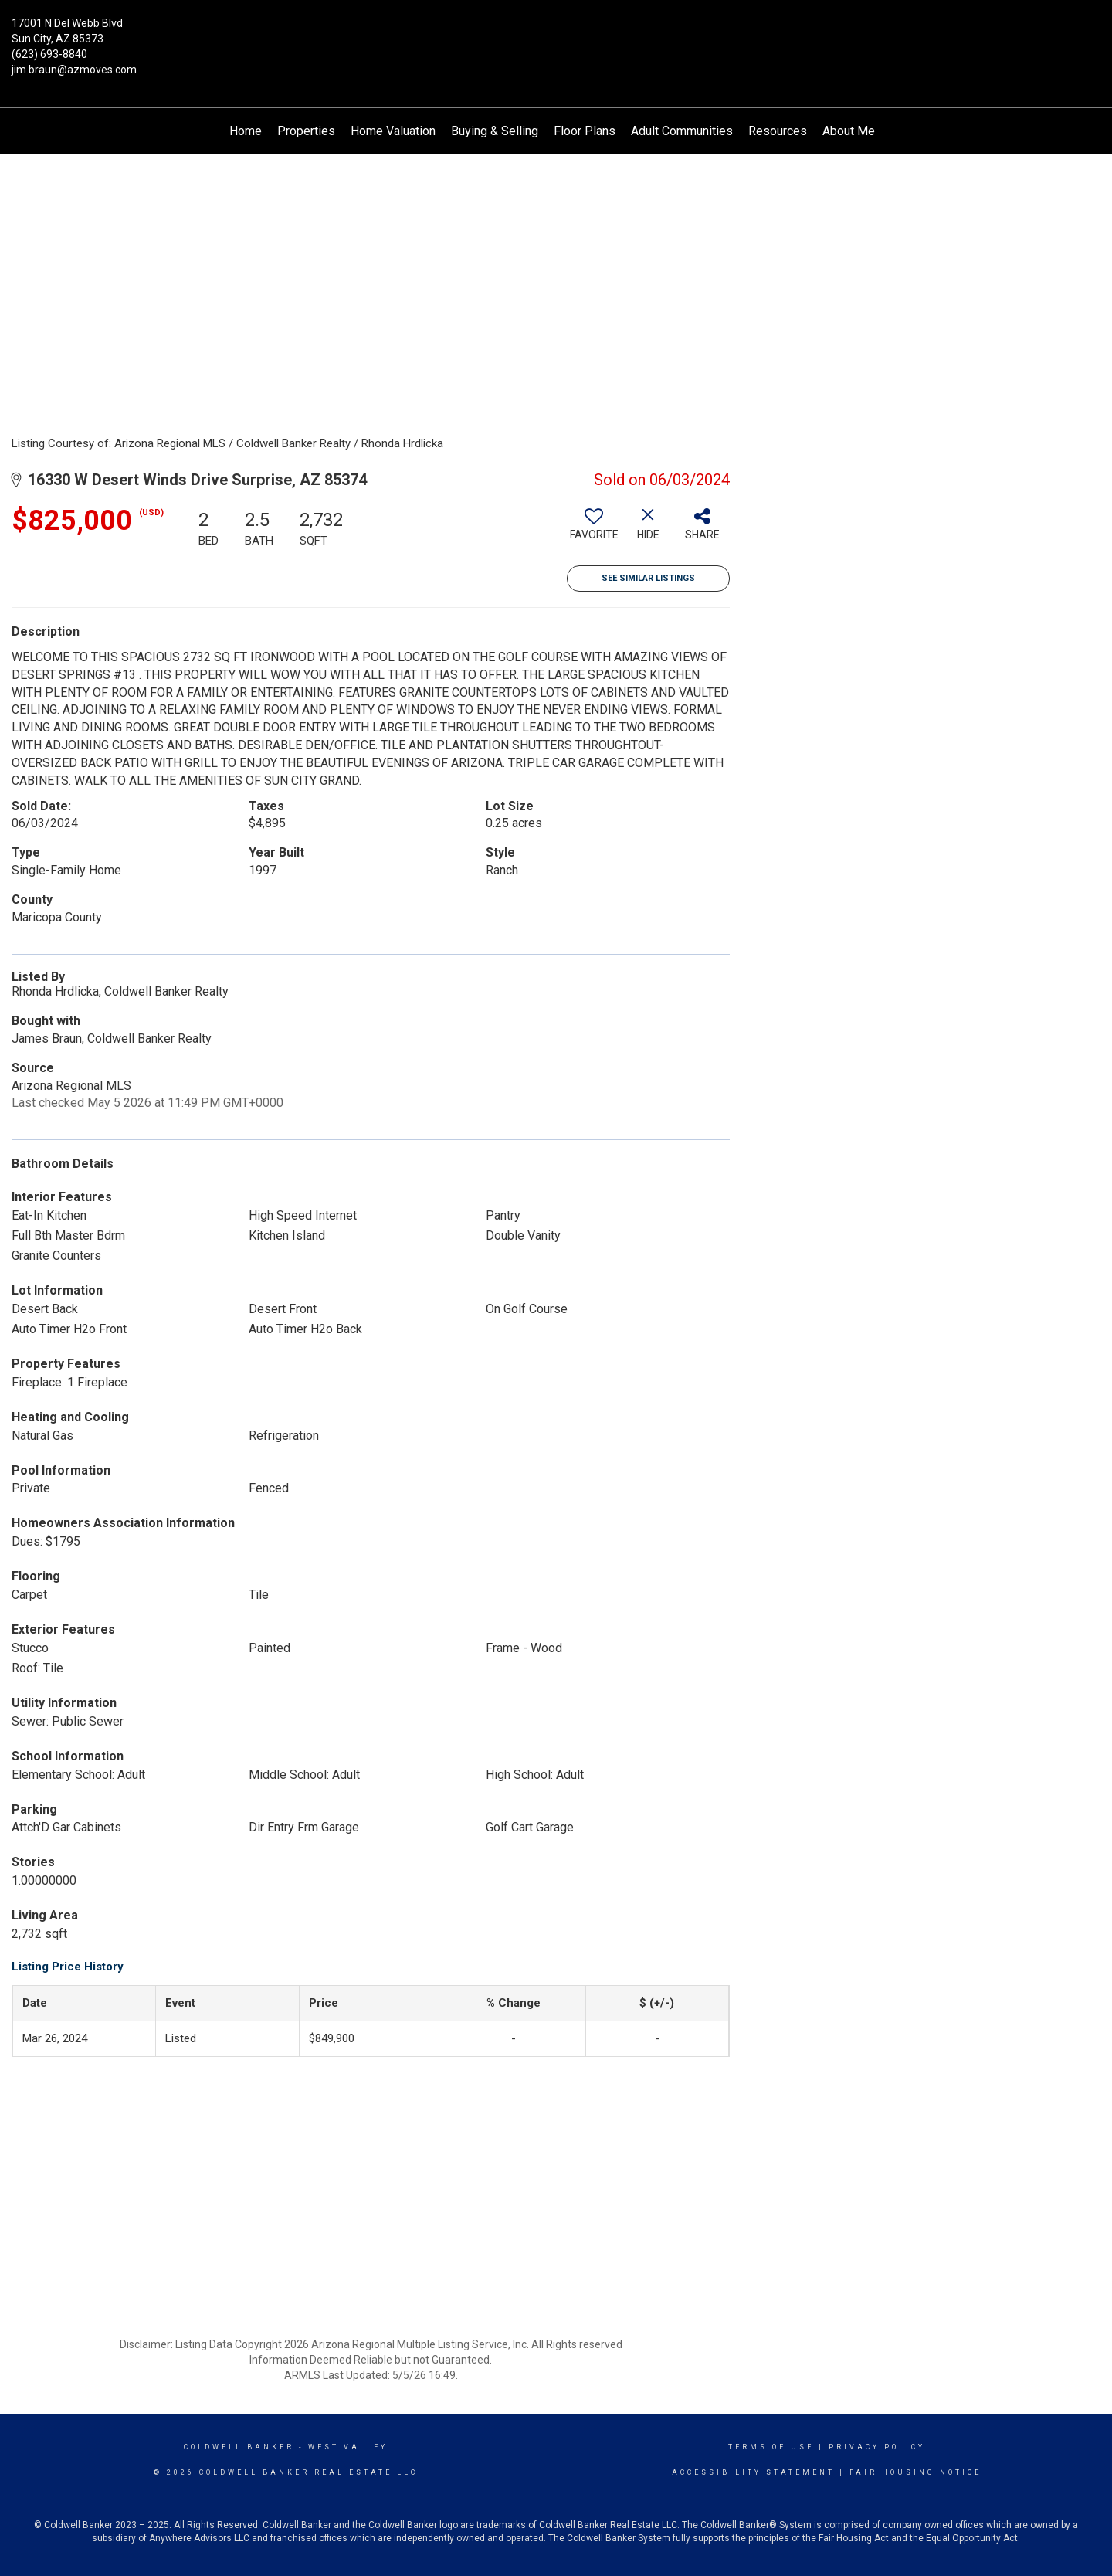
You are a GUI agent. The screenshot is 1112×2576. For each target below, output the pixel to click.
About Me (848, 131)
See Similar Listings (648, 578)
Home (245, 131)
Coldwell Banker (239, 2447)
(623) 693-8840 (49, 54)
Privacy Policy (877, 2447)
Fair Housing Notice (915, 2472)
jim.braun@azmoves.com (74, 69)
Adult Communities (682, 131)
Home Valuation (393, 131)
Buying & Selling (494, 131)
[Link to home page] (556, 35)
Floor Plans (584, 131)
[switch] (594, 530)
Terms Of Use (771, 2447)
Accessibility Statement (753, 2472)
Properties (306, 131)
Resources (777, 131)
